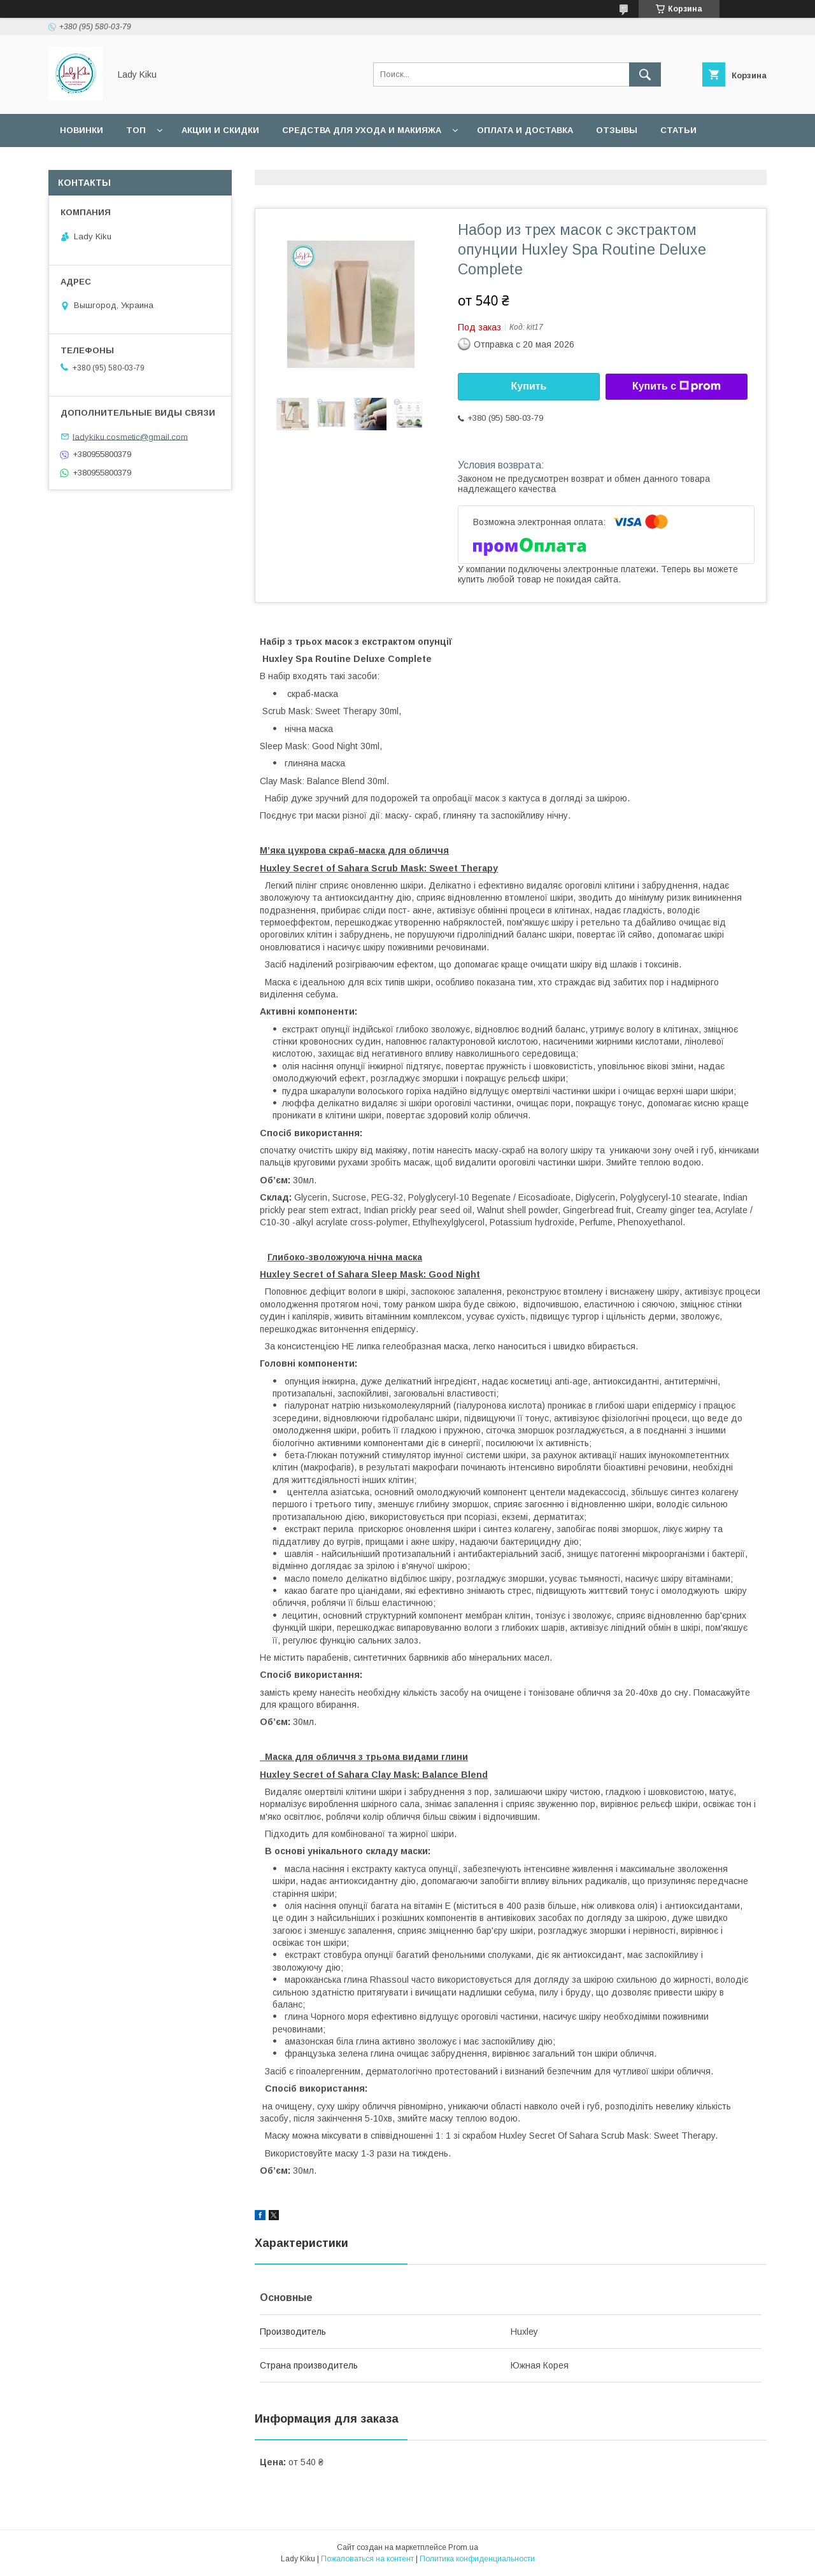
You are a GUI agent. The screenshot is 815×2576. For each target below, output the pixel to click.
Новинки (81, 130)
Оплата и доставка (525, 130)
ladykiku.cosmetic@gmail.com (130, 436)
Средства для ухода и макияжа (361, 130)
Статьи (678, 130)
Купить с (676, 386)
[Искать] (645, 74)
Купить (529, 386)
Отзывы (616, 130)
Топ (136, 130)
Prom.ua (463, 2547)
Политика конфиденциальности (477, 2558)
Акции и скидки (220, 130)
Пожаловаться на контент (367, 2558)
